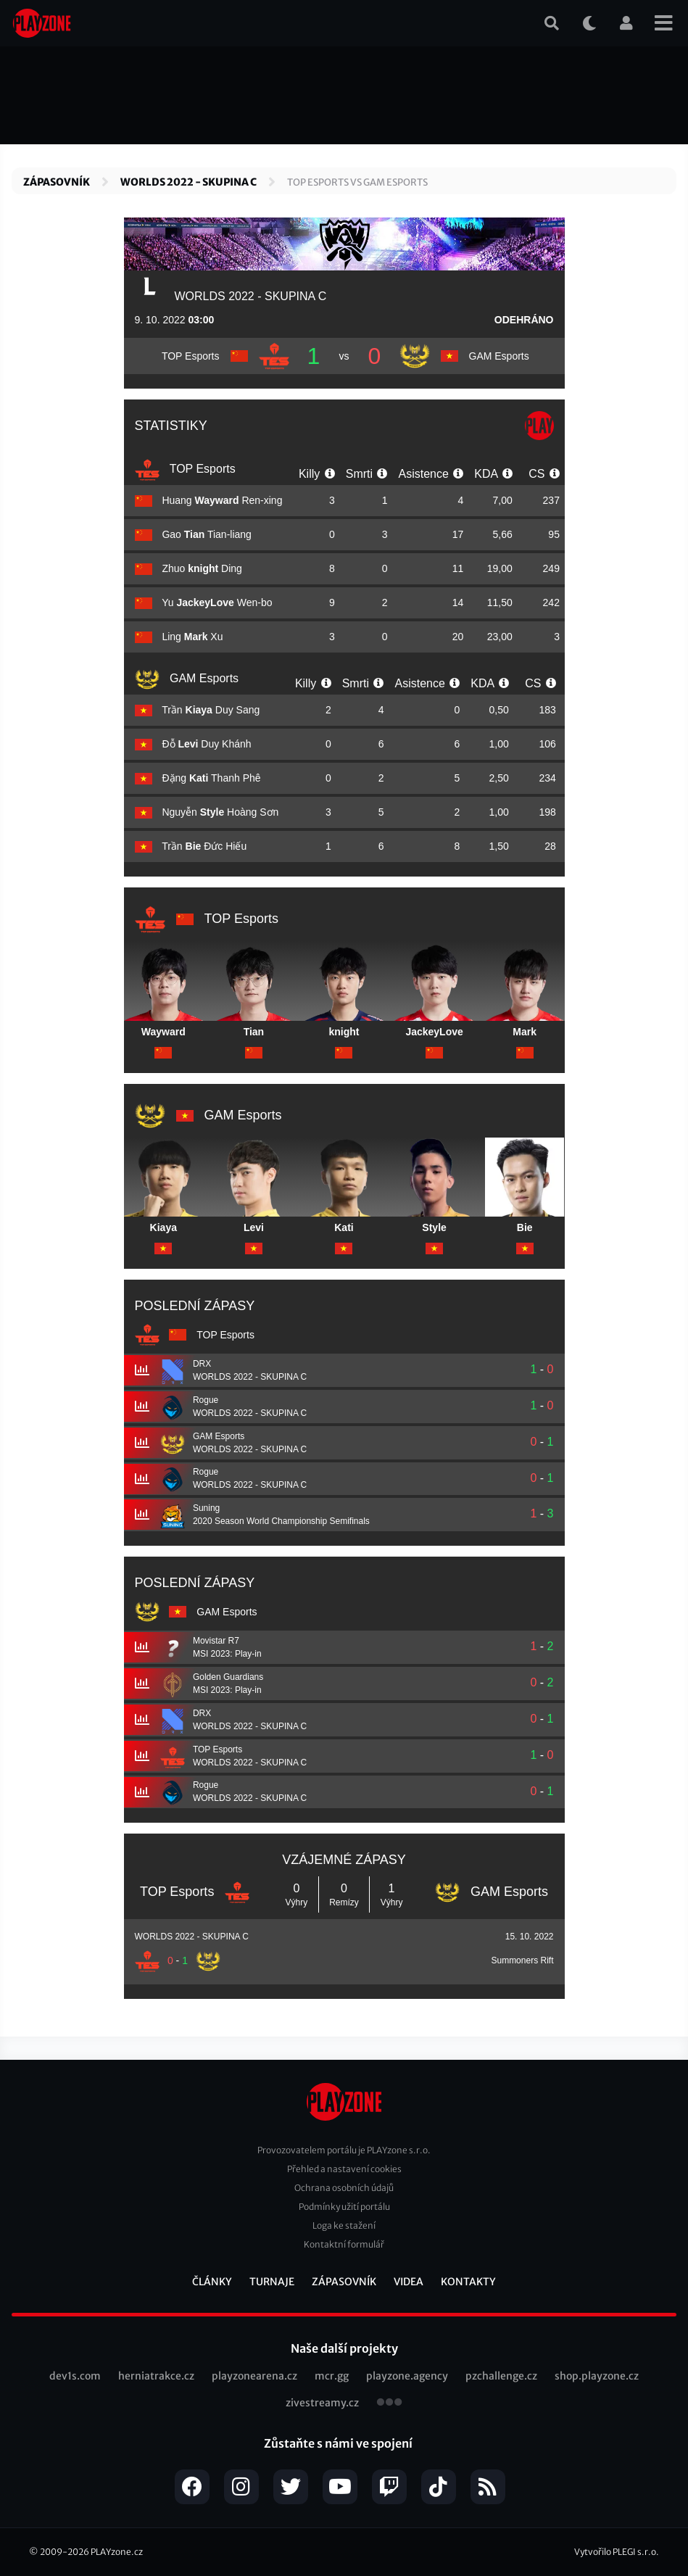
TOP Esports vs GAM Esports (357, 182)
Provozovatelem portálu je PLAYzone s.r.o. (344, 2150)
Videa (408, 2281)
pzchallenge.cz (501, 2375)
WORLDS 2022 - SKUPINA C (188, 182)
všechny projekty (389, 2403)
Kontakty (468, 2281)
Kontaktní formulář (344, 2244)
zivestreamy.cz (322, 2402)
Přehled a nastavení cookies (344, 2168)
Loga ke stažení (344, 2225)
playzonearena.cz (254, 2375)
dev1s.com (75, 2375)
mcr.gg (332, 2375)
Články (212, 2281)
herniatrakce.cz (156, 2375)
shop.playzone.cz (597, 2375)
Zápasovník (56, 182)
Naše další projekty (344, 2348)
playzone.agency (407, 2375)
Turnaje (271, 2281)
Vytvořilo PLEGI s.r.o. (616, 2551)
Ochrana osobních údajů (344, 2187)
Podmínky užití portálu (344, 2206)
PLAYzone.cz (117, 2551)
